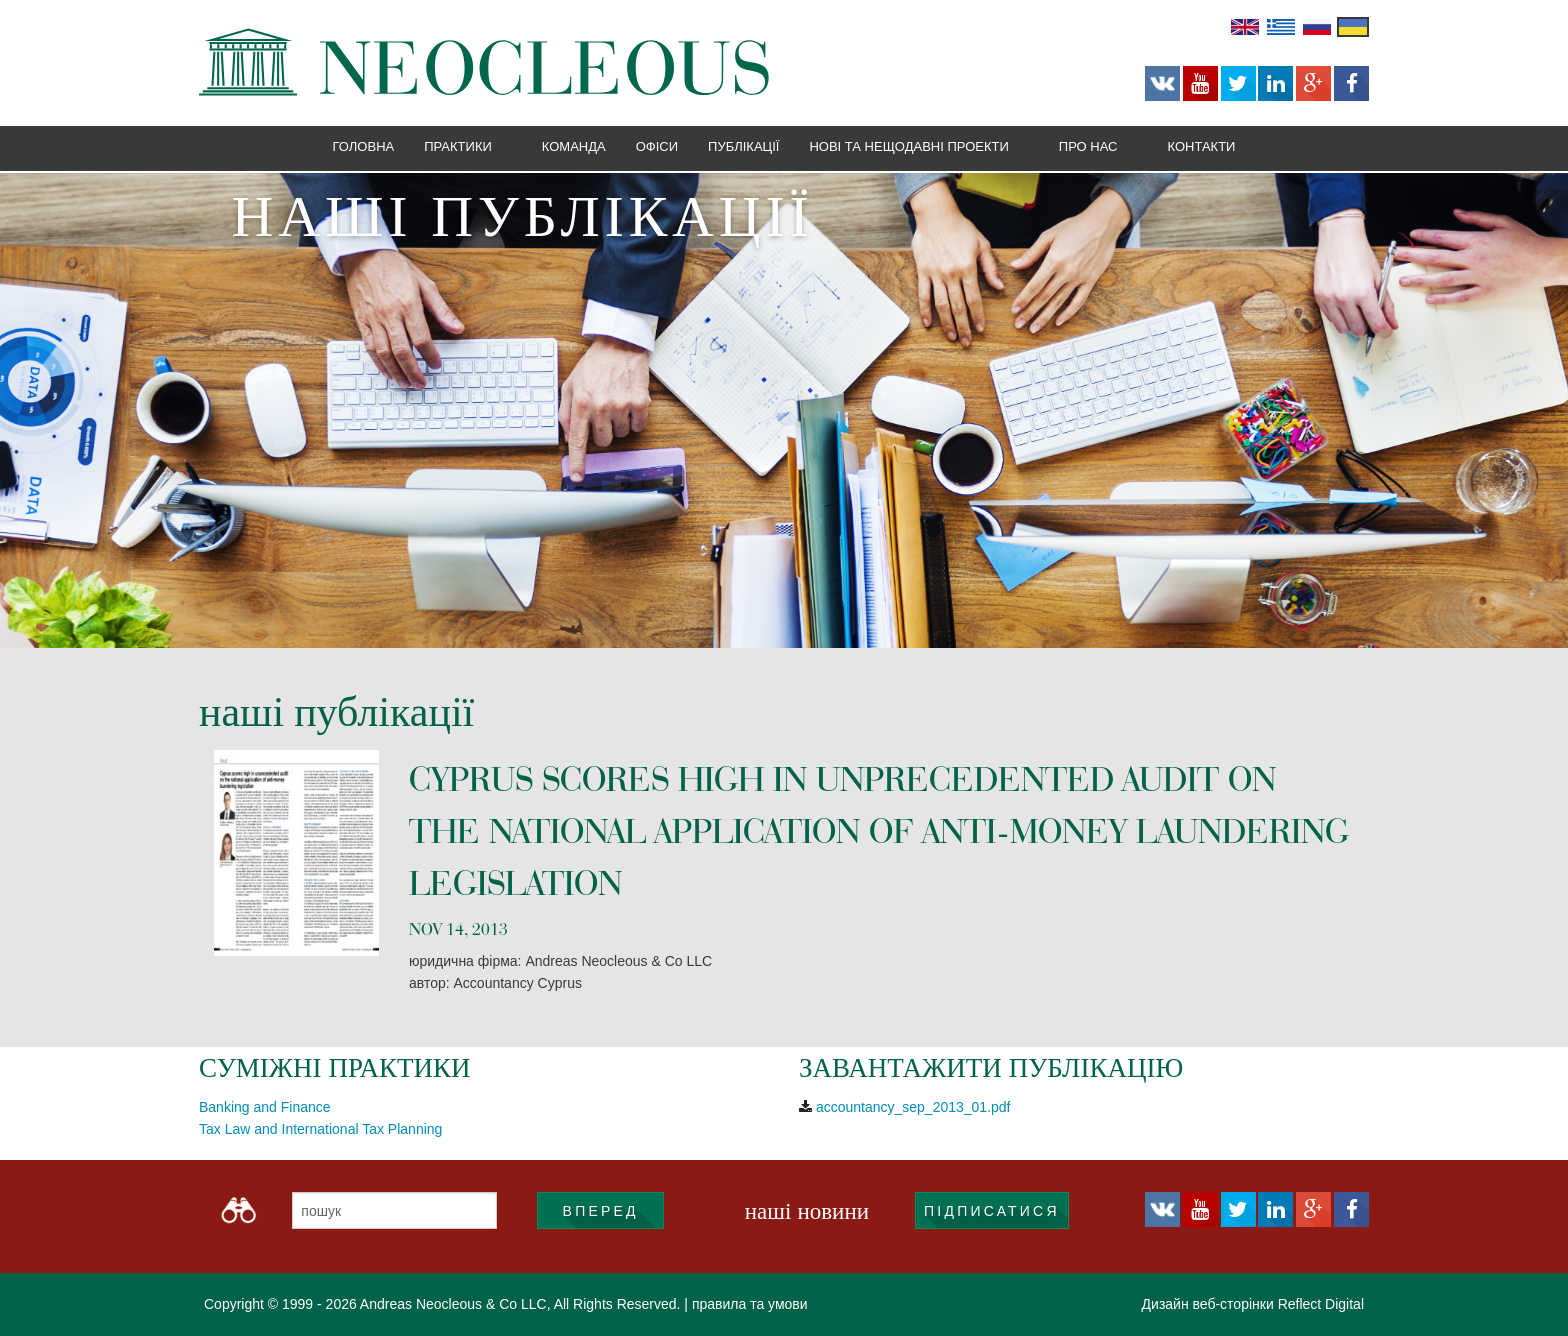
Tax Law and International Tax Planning (320, 1129)
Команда (574, 146)
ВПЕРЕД (601, 1211)
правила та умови (750, 1304)
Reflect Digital (1321, 1304)
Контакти (1201, 146)
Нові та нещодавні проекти (908, 146)
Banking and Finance (265, 1107)
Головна (364, 146)
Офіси (657, 146)
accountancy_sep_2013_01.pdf (913, 1107)
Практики (458, 146)
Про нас (1088, 146)
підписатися (992, 1211)
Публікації (743, 146)
